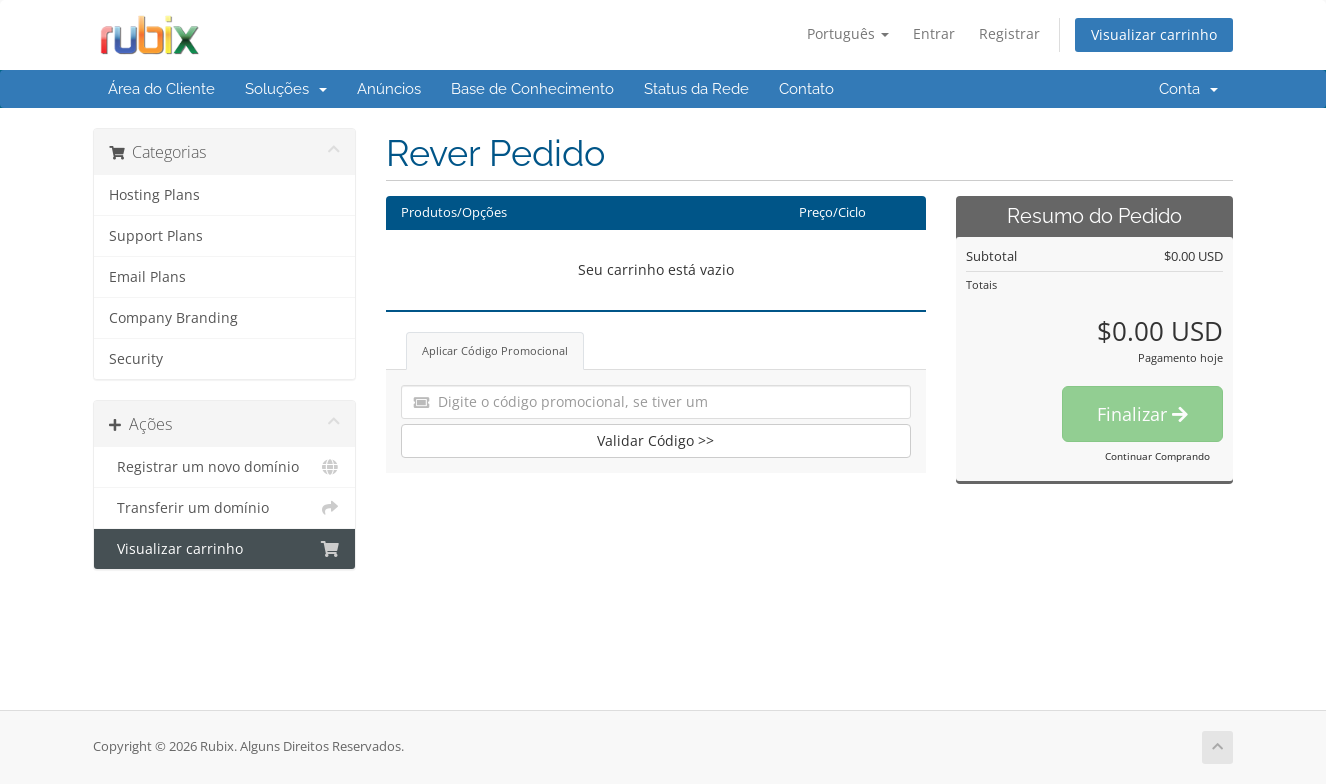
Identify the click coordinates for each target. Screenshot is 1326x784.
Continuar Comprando (1157, 456)
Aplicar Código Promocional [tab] (495, 350)
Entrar (934, 33)
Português (848, 33)
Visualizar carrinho (1154, 34)
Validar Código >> (655, 440)
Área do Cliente (161, 89)
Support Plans (156, 236)
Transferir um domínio (224, 508)
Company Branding (173, 318)
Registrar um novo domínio (224, 467)
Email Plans (147, 277)
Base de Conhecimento (532, 89)
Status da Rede (696, 89)
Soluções (286, 89)
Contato (806, 89)
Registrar (1009, 33)
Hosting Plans (154, 195)
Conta (1188, 89)
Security (136, 359)
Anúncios (389, 89)
